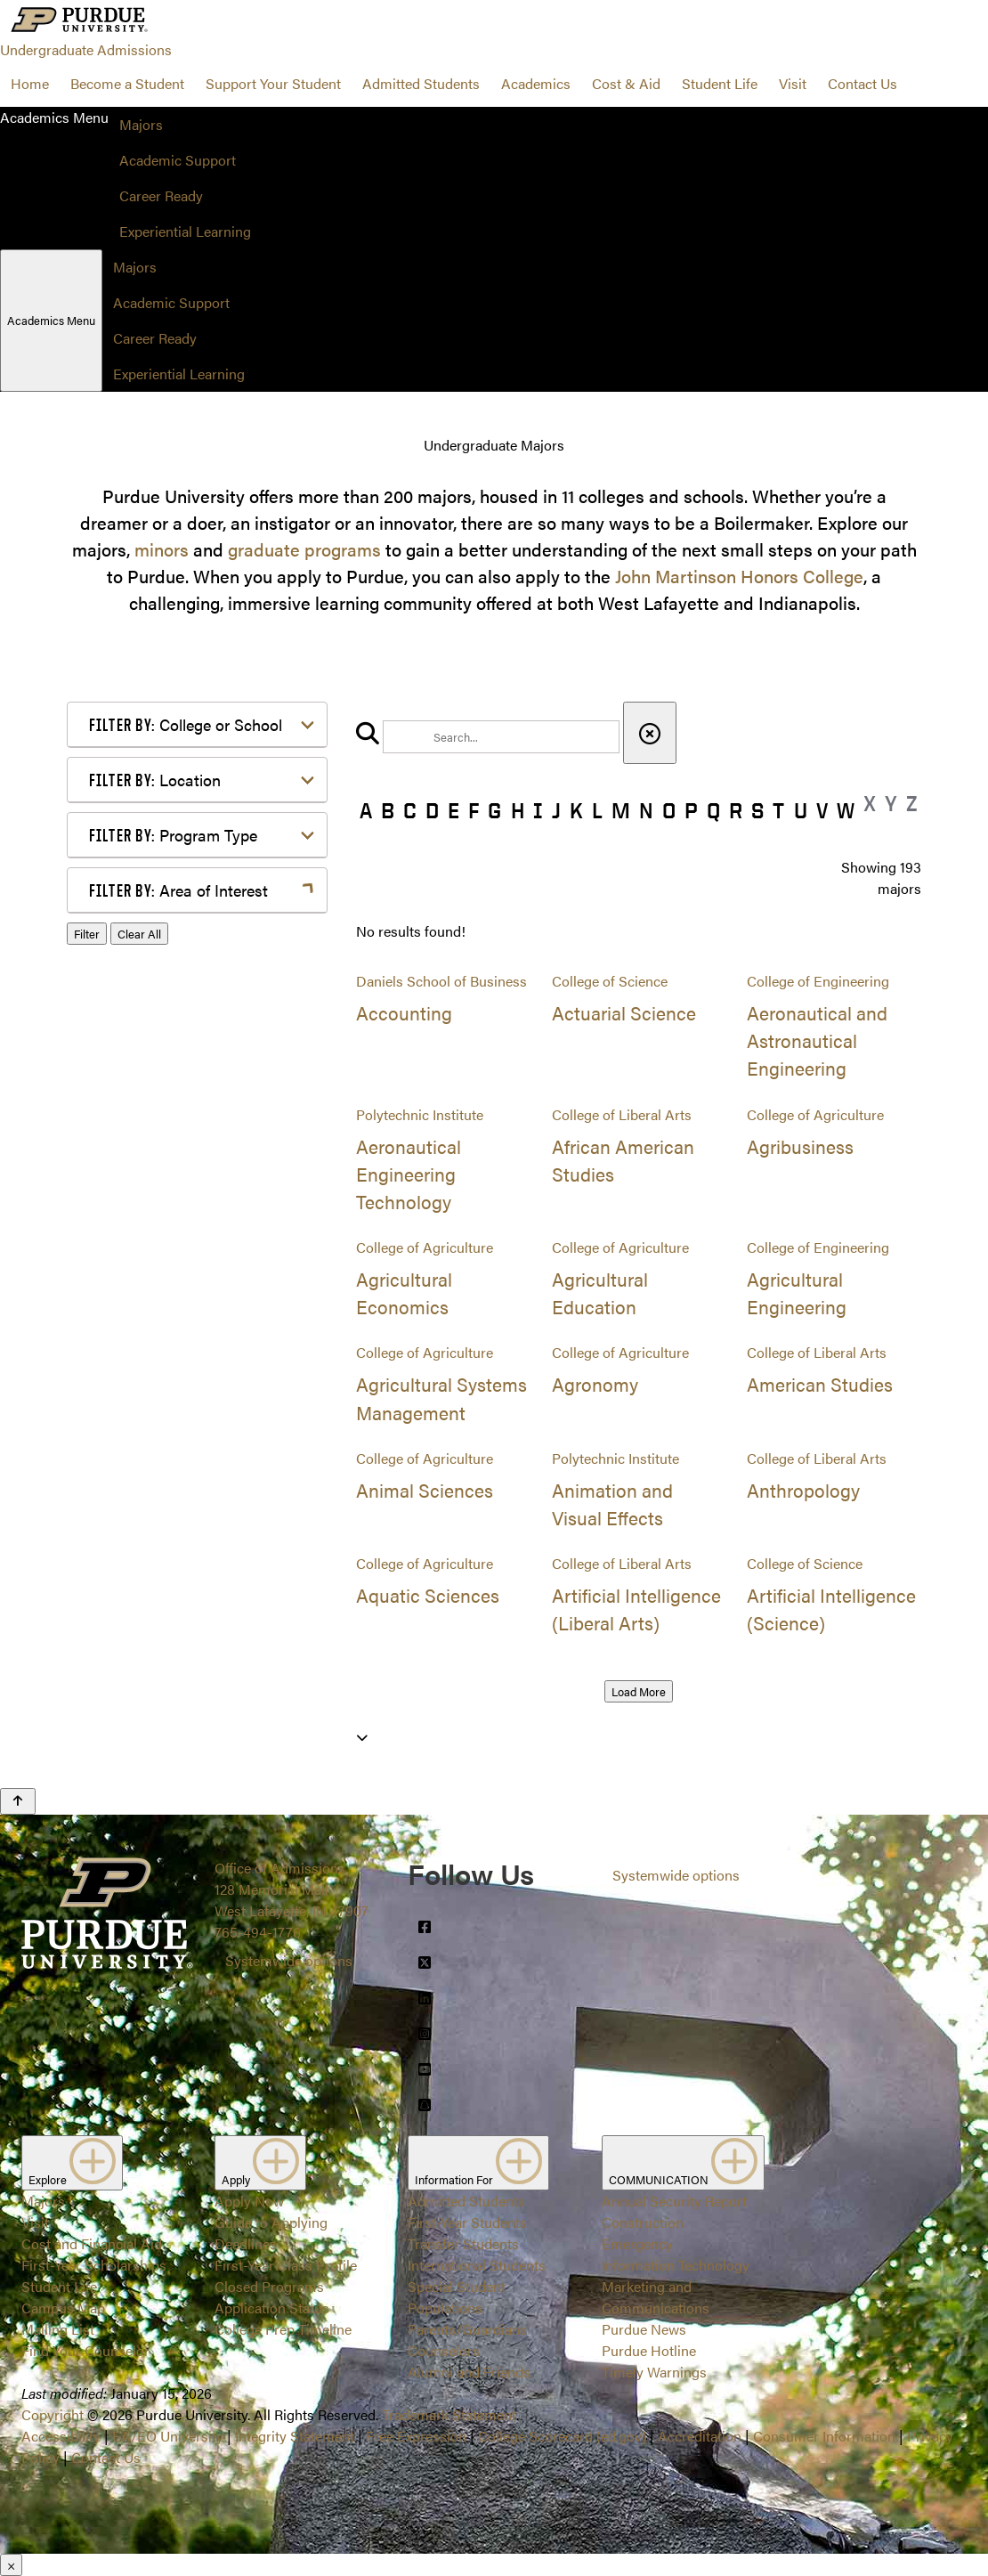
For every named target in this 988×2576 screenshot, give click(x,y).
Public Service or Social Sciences (191, 1300)
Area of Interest (178, 890)
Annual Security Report (674, 2200)
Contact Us (862, 83)
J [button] (556, 810)
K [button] (576, 810)
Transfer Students (463, 2243)
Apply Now (249, 2200)
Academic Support (177, 160)
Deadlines (246, 2243)
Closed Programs (269, 2286)
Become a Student (127, 83)
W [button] (845, 810)
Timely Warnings (654, 2371)
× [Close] (11, 2564)
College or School (185, 724)
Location (155, 779)
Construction (643, 2222)
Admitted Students (421, 83)
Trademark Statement (449, 2414)
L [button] (597, 810)
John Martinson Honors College (739, 576)
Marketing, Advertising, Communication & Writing (199, 1194)
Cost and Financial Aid (91, 2243)
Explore (72, 2163)
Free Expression (416, 2436)
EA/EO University (167, 2436)
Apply (260, 2163)
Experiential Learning (185, 231)
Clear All (139, 1475)
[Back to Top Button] (18, 1801)
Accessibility (61, 2436)
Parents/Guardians (467, 2329)
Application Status (272, 2307)
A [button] (366, 810)
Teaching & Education (185, 1368)
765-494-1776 (258, 1932)
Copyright (52, 2414)
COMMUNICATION (683, 2163)
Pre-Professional (170, 1261)
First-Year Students (467, 2222)
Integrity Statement (294, 2436)
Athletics (145, 962)
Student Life (719, 83)
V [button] (822, 810)
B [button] (387, 810)
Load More (638, 1691)
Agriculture (152, 933)
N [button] (646, 810)
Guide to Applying (271, 2222)
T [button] (778, 810)
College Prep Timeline (283, 2329)
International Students (477, 2265)
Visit (792, 83)
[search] (501, 736)
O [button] (669, 810)
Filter (87, 1475)
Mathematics (157, 1233)
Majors (141, 124)
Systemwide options (288, 1960)
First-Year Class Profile (286, 2265)
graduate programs (304, 549)
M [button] (620, 810)
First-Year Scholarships (93, 2265)
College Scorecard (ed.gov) (562, 2436)
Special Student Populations (457, 2297)
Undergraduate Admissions (86, 49)
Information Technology (675, 2265)
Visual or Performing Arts (197, 1425)
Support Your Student (273, 83)
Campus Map (63, 2307)
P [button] (691, 810)
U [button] (800, 810)
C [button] (410, 810)
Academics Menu (51, 320)
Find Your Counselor (85, 2350)
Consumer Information (824, 2436)
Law (130, 1154)
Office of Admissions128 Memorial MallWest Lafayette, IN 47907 (291, 1889)
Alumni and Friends (469, 2371)
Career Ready (161, 195)
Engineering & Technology (199, 1069)
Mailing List (57, 2329)
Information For (478, 2163)
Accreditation (699, 2436)
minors (161, 549)
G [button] (494, 810)
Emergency (637, 2243)
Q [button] (713, 810)
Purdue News (644, 2329)
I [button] (538, 810)
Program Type (173, 835)
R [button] (735, 810)
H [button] (517, 810)
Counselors (444, 2350)
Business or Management (197, 990)
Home (30, 83)
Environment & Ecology (192, 1097)
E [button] (453, 810)
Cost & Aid (626, 83)
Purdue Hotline (649, 2350)
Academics (536, 83)
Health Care (154, 1126)
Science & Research (179, 1339)
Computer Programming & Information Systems (201, 1030)
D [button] (432, 810)
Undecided (150, 1396)
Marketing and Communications (655, 2297)
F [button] (473, 810)
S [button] (757, 810)
